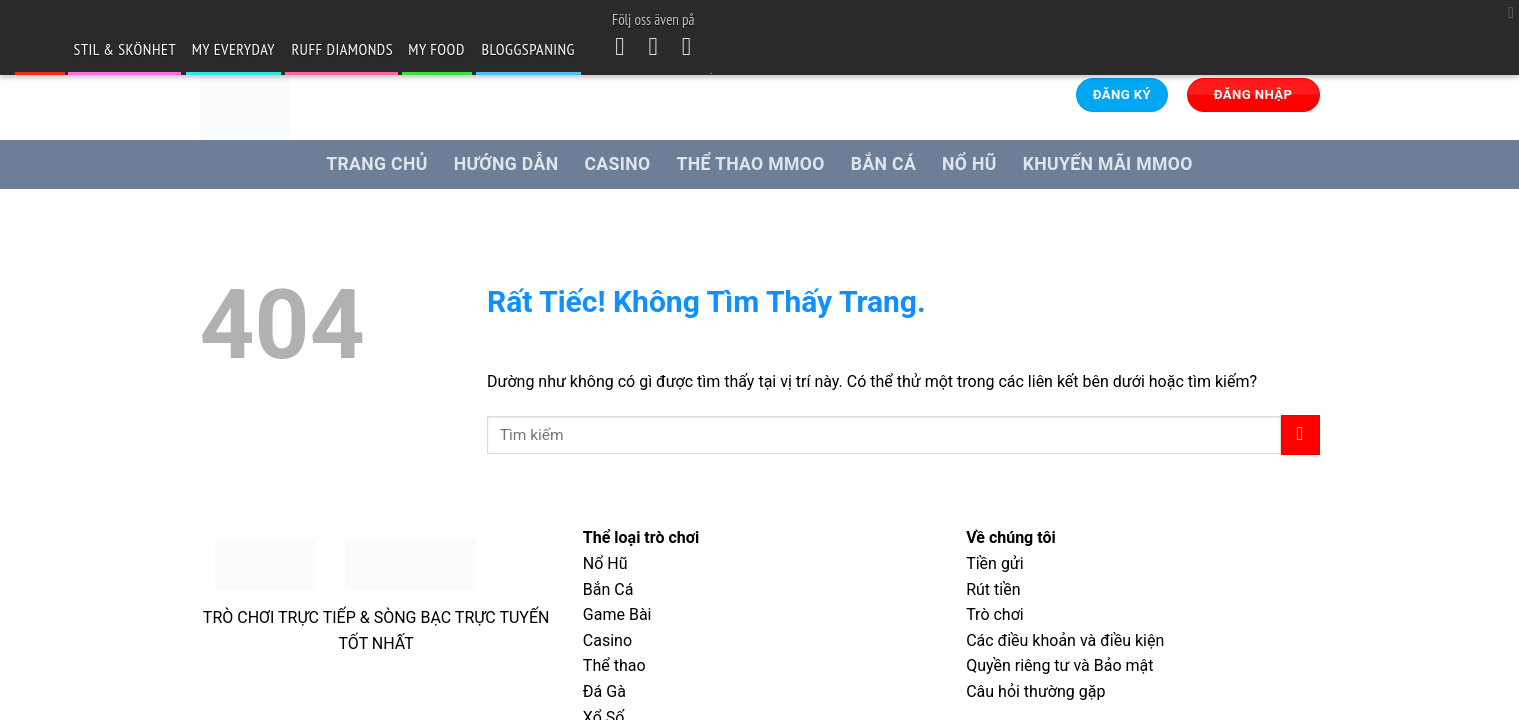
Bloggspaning (528, 49)
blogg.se (38, 48)
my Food (436, 49)
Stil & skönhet (125, 49)
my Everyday (233, 49)
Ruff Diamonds (342, 49)
